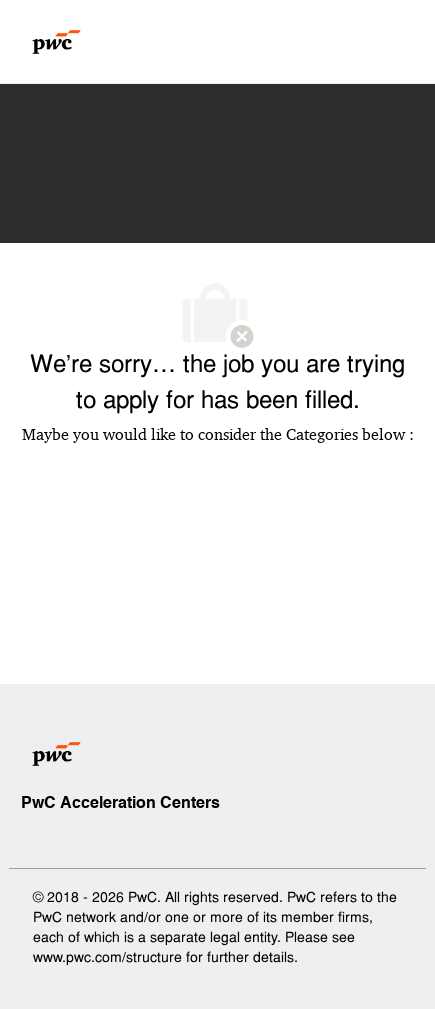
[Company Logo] (56, 42)
